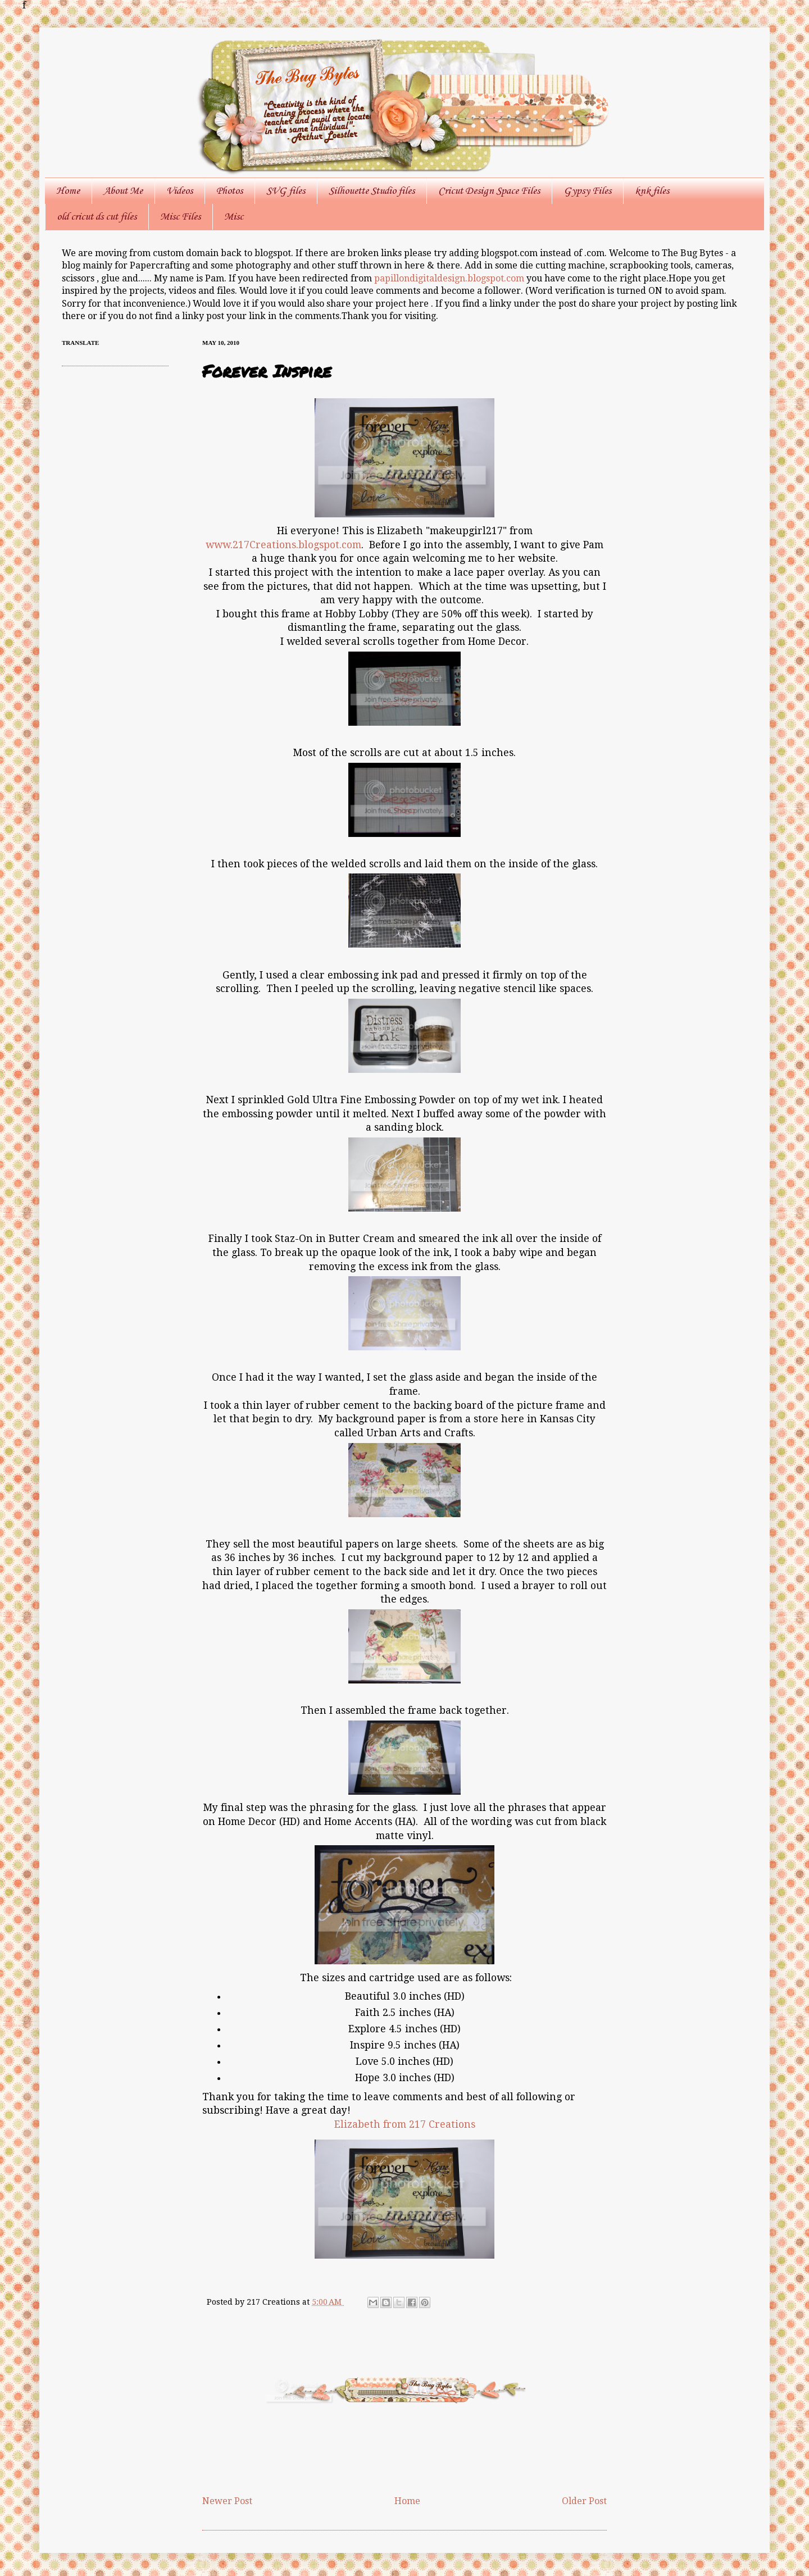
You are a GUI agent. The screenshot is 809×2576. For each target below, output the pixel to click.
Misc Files (180, 217)
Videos (179, 191)
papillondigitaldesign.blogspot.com (450, 278)
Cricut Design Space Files (489, 191)
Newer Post (227, 2501)
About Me (123, 191)
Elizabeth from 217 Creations (404, 2124)
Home (68, 191)
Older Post (584, 2501)
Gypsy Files (587, 191)
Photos (229, 191)
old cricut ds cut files (97, 217)
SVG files (285, 191)
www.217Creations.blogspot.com (283, 544)
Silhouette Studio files (372, 191)
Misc (233, 217)
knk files (652, 191)
